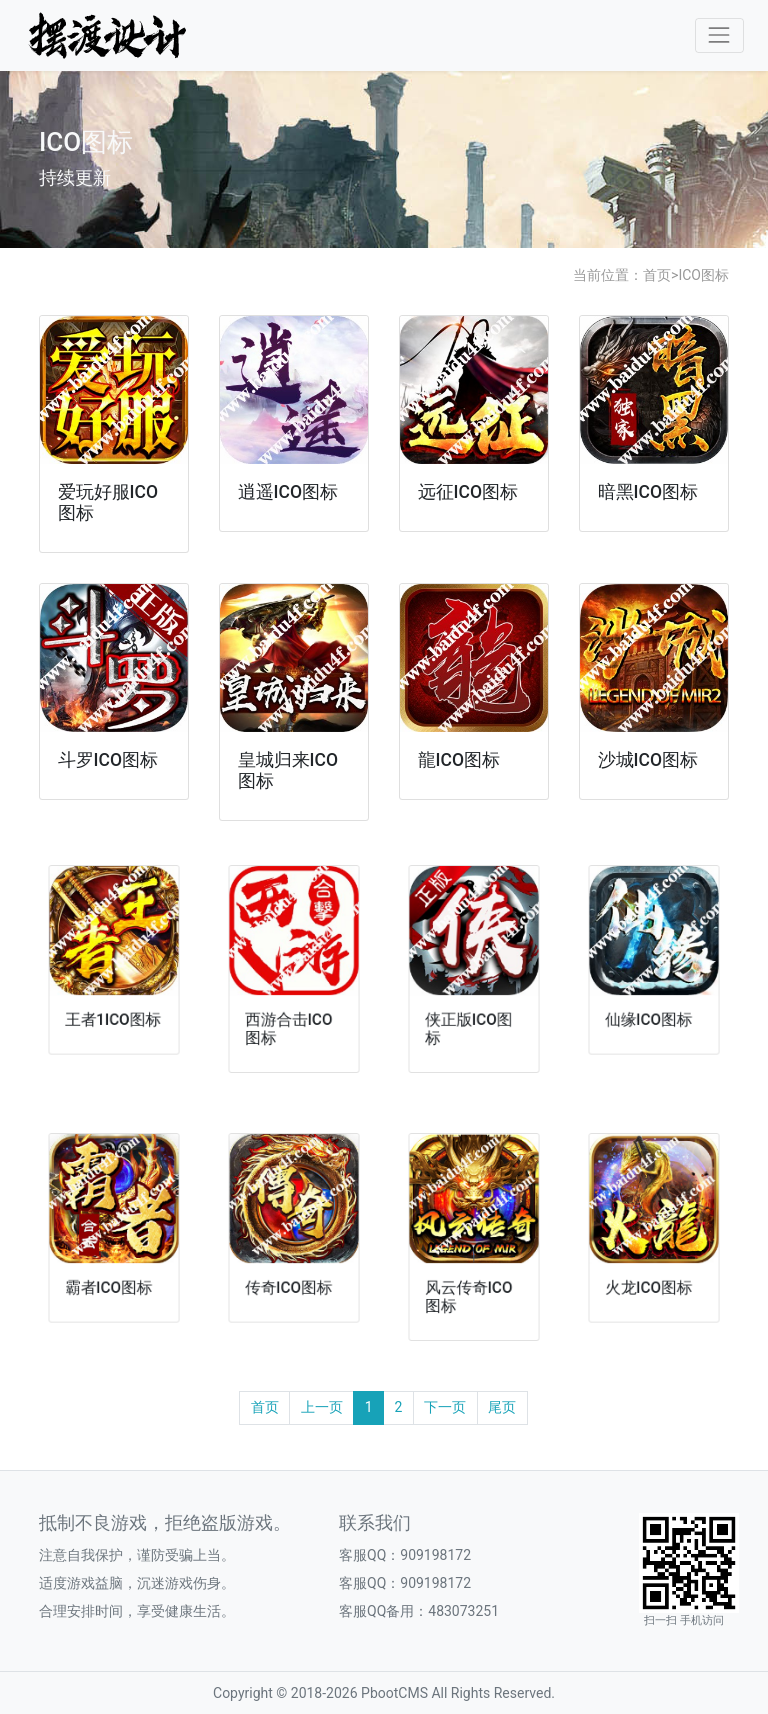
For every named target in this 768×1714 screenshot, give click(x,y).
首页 (657, 275)
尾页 (502, 1407)
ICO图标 (703, 275)
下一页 (445, 1407)
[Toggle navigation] (719, 35)
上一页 (322, 1407)
